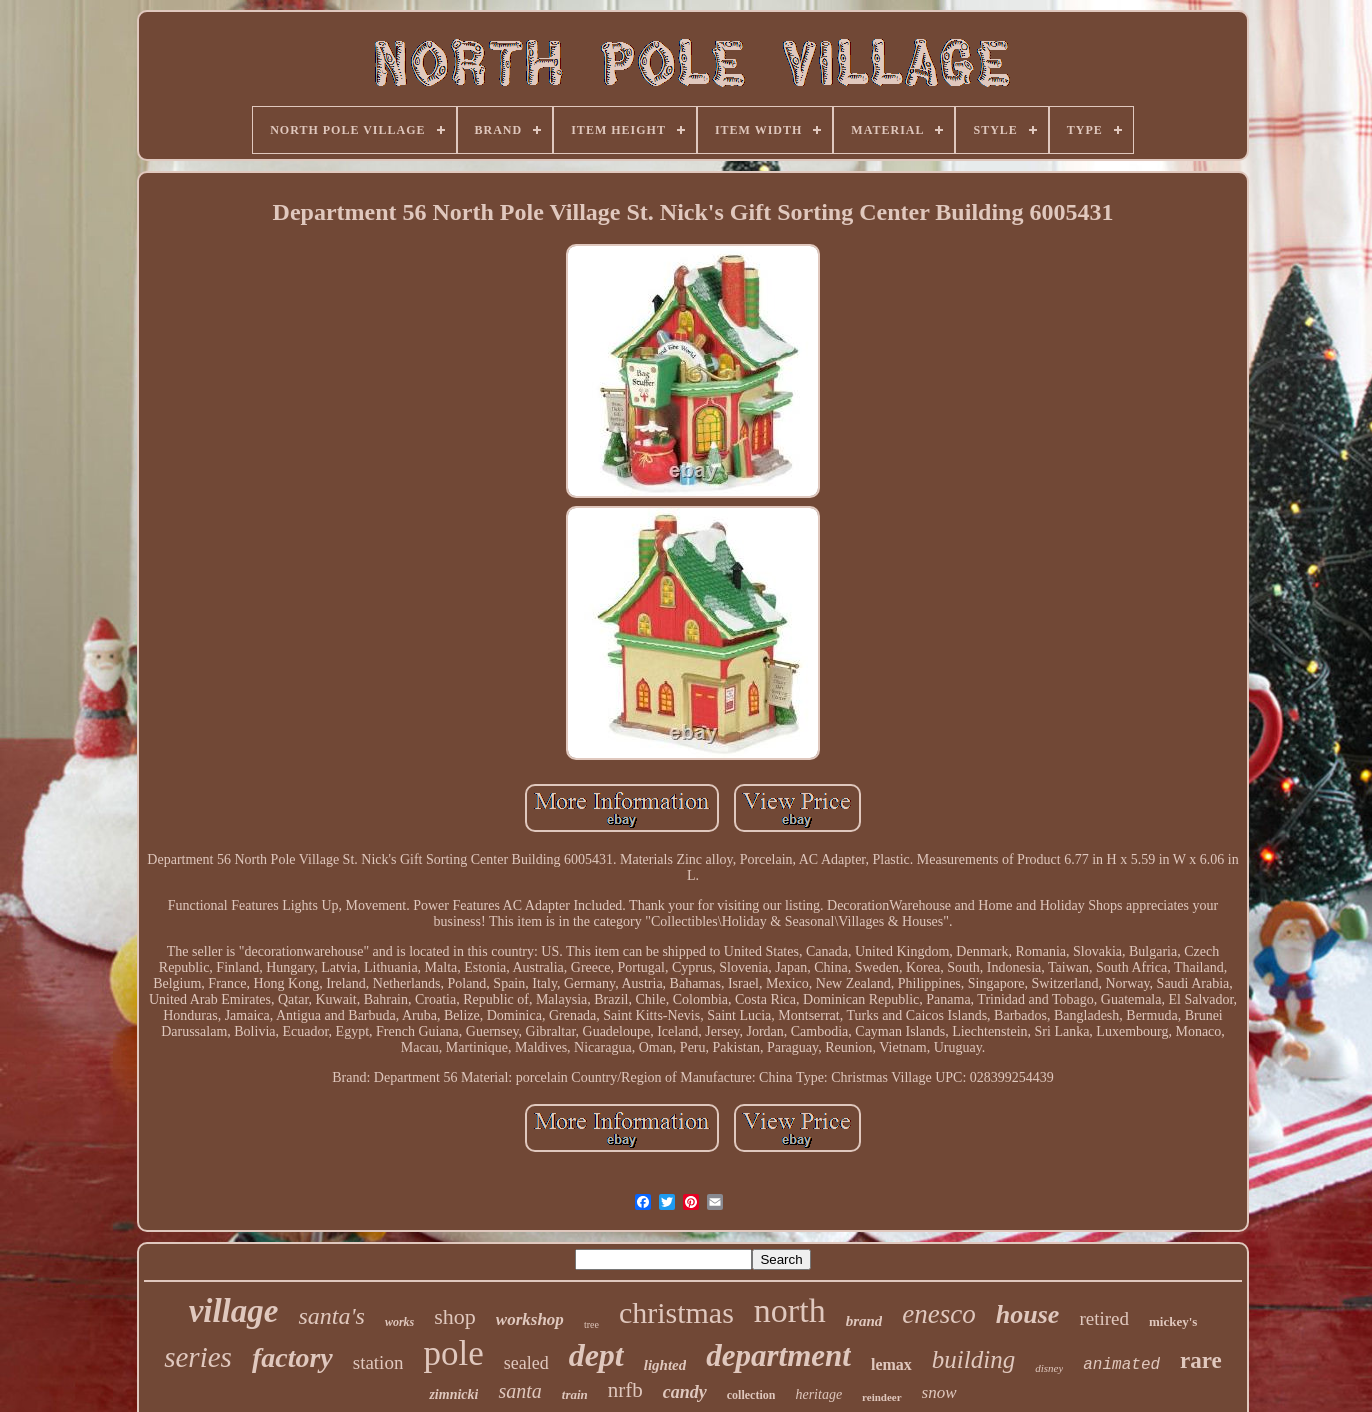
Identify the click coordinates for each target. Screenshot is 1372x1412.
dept (596, 1355)
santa (519, 1391)
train (575, 1394)
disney (1049, 1368)
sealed (526, 1363)
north (790, 1310)
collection (751, 1395)
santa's (331, 1316)
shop (455, 1316)
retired (1104, 1318)
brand (864, 1321)
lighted (665, 1365)
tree (591, 1324)
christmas (676, 1312)
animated (1121, 1365)
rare (1201, 1360)
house (1028, 1314)
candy (685, 1392)
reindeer (882, 1397)
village (234, 1311)
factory (292, 1357)
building (973, 1359)
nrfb (625, 1390)
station (378, 1362)
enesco (938, 1314)
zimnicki (453, 1394)
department (778, 1355)
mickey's (1173, 1321)
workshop (530, 1319)
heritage (818, 1394)
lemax (891, 1364)
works (399, 1322)
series (198, 1357)
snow (939, 1392)
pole (453, 1353)
